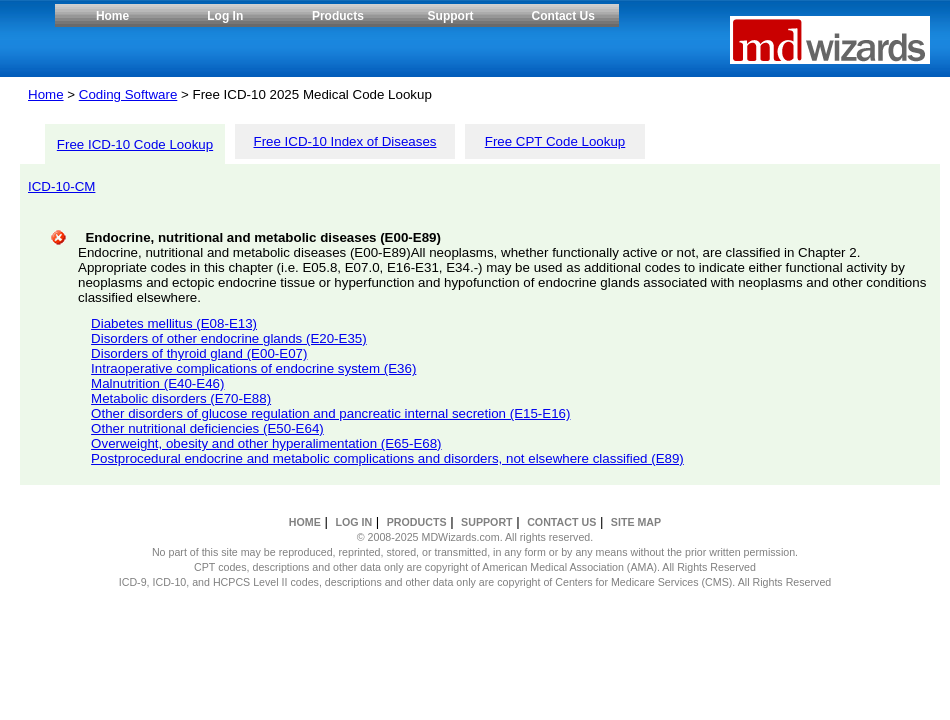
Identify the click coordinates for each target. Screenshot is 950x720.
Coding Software (128, 94)
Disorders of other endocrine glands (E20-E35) (229, 338)
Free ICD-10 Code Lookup (135, 144)
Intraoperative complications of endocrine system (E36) (253, 368)
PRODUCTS (417, 522)
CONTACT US (561, 522)
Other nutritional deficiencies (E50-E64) (207, 428)
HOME (305, 522)
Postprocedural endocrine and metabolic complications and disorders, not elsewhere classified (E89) (387, 458)
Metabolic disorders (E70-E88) (181, 398)
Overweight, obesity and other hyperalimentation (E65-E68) (266, 443)
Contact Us (563, 16)
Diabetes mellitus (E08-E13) (174, 323)
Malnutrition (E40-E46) (157, 383)
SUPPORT (487, 522)
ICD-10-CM (61, 186)
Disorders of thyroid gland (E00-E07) (199, 353)
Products (338, 16)
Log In (225, 16)
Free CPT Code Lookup (555, 141)
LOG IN (353, 522)
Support (451, 16)
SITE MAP (636, 522)
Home (112, 16)
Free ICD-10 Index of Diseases (345, 141)
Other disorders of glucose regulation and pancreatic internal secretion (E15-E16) (330, 413)
